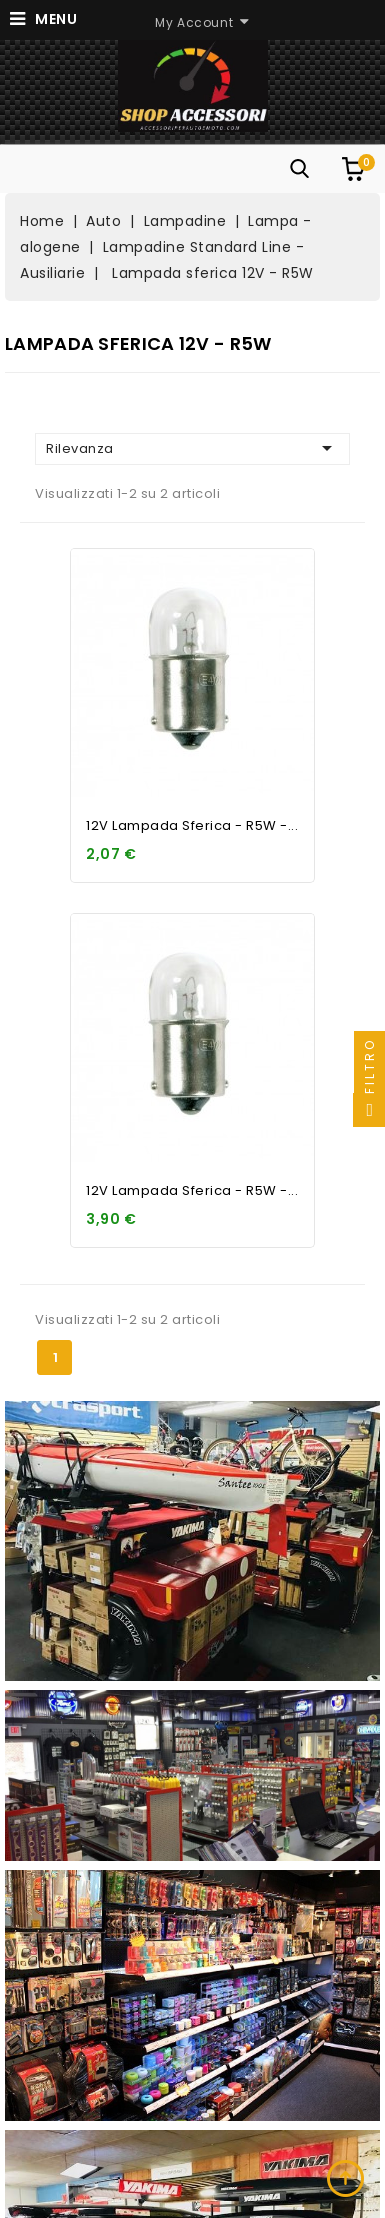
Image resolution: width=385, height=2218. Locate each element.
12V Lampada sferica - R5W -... (192, 825)
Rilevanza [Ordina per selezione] (192, 448)
